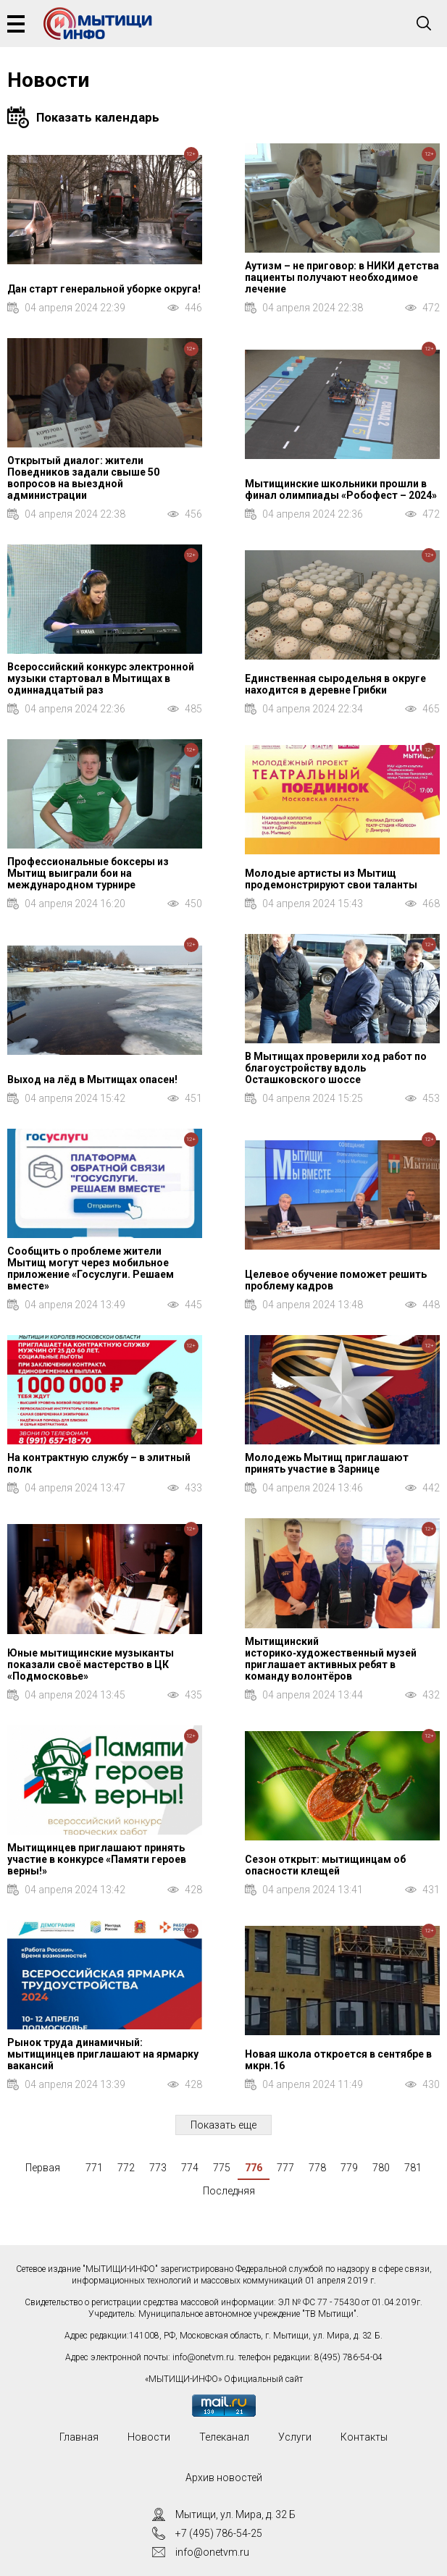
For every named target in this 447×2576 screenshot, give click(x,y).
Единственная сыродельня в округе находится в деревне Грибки (335, 684)
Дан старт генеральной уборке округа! (104, 289)
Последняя (229, 2191)
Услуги (295, 2437)
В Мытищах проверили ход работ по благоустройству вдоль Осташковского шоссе (336, 1068)
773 (158, 2167)
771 (94, 2167)
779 (349, 2167)
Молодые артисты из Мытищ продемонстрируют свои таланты (331, 879)
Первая (42, 2167)
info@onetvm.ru (203, 2357)
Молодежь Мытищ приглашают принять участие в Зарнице (327, 1463)
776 (253, 2167)
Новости (149, 2437)
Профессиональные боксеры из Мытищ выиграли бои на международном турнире (88, 873)
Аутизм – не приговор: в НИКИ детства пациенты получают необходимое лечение (342, 277)
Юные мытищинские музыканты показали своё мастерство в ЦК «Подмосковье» (90, 1664)
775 (221, 2167)
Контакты (364, 2437)
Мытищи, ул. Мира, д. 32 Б (235, 2514)
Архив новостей (223, 2477)
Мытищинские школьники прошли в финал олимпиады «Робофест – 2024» (341, 489)
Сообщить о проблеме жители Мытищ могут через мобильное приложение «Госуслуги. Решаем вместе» (90, 1268)
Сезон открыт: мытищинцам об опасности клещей (325, 1865)
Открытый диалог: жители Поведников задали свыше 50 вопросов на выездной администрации (83, 478)
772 (126, 2167)
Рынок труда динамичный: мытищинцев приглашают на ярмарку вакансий (103, 2054)
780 (381, 2167)
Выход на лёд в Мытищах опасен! (92, 1079)
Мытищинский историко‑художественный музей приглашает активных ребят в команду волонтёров (331, 1659)
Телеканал (224, 2437)
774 (190, 2167)
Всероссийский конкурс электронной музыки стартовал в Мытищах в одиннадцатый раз (100, 678)
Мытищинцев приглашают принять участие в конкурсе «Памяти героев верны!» (96, 1859)
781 (413, 2167)
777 (285, 2167)
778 (317, 2167)
